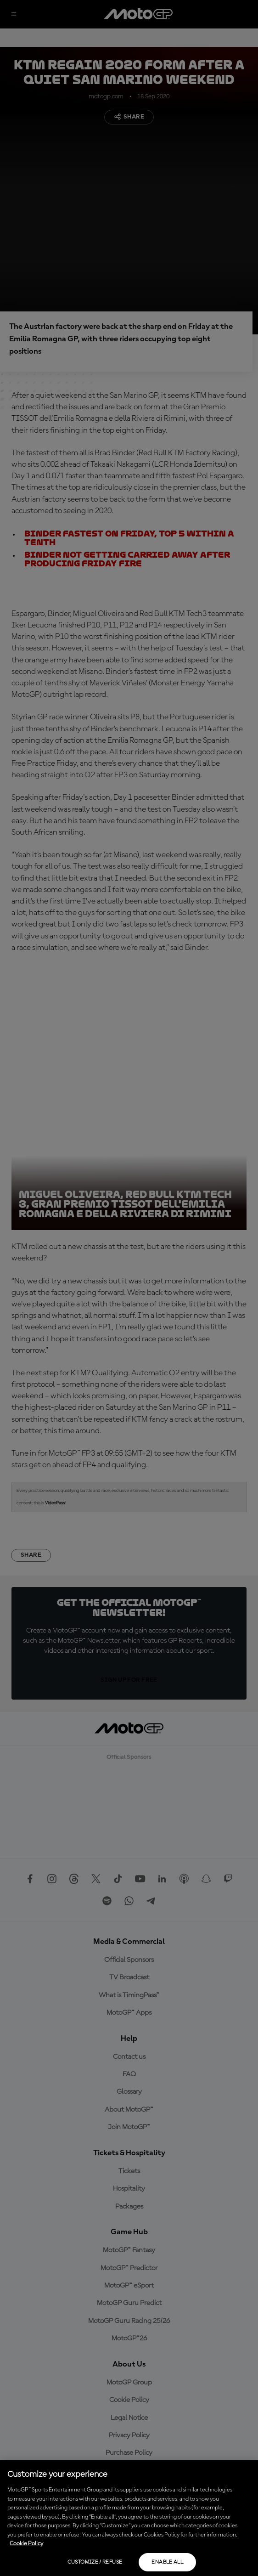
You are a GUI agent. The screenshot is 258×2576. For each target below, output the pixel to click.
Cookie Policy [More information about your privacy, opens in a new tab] (26, 2544)
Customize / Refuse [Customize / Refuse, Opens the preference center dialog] (94, 2562)
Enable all (167, 2562)
